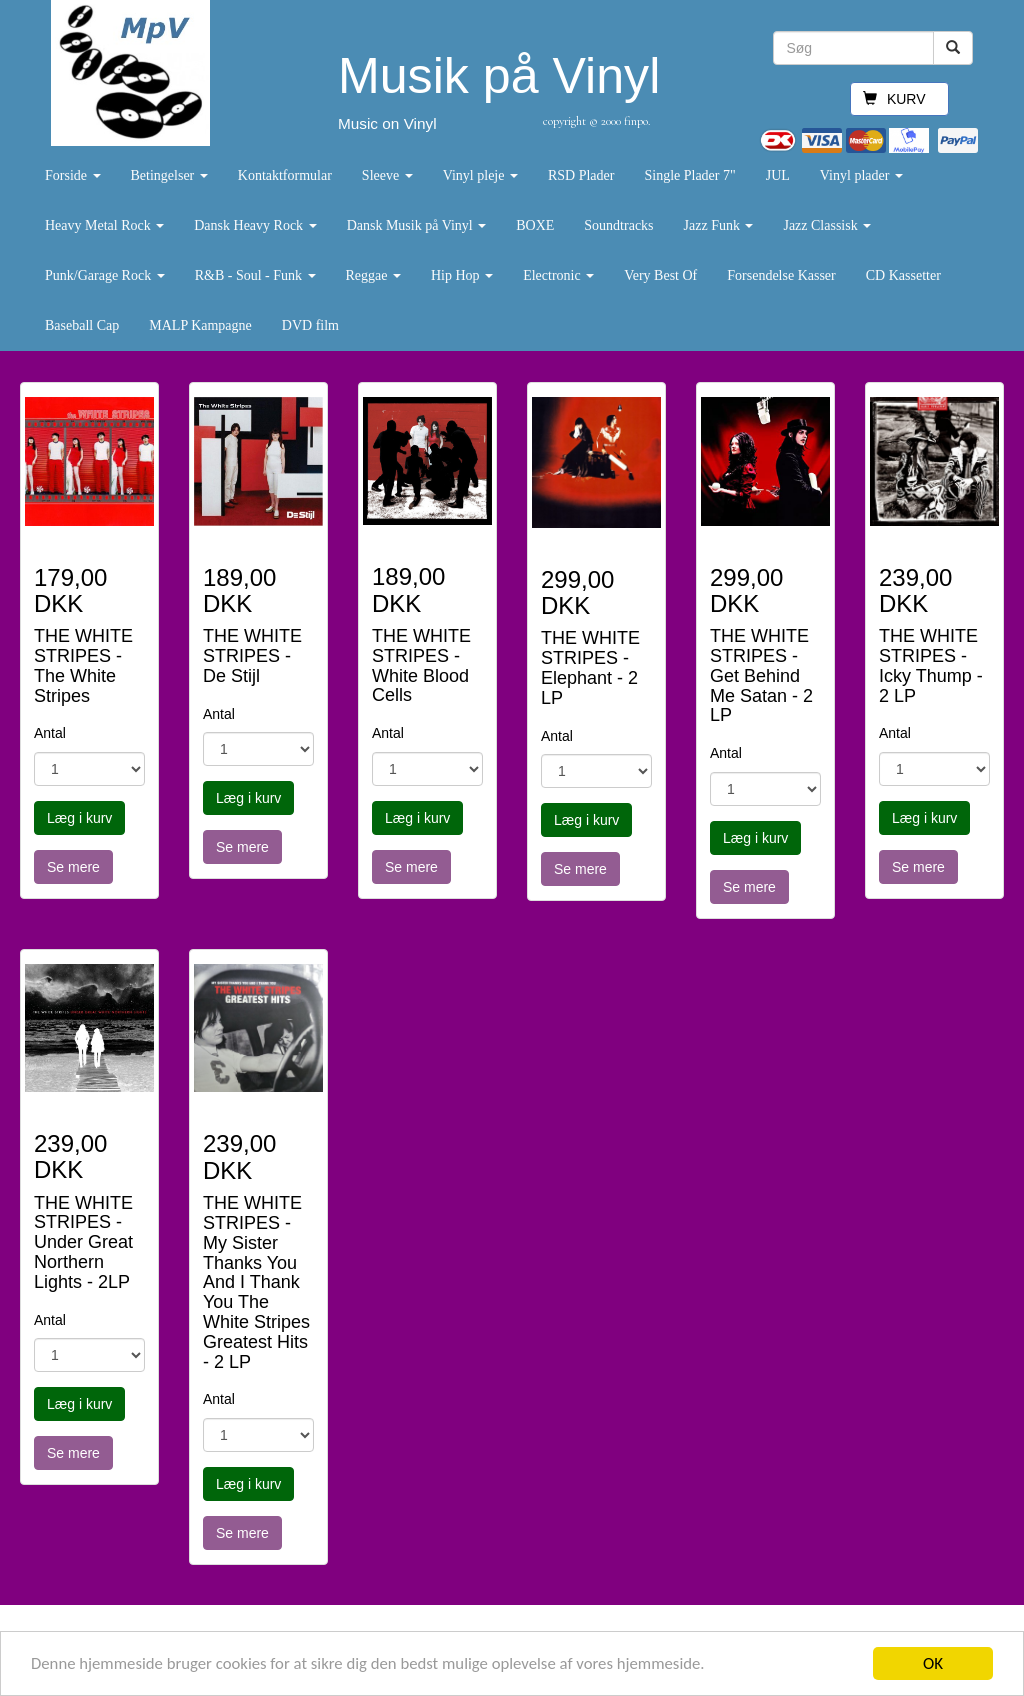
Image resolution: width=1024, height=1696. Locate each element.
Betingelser (169, 175)
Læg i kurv (79, 818)
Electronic (558, 275)
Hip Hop (462, 275)
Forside (73, 175)
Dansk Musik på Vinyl (417, 225)
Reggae (373, 275)
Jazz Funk (719, 225)
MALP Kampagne (200, 325)
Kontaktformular (285, 175)
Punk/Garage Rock (105, 275)
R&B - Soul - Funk (255, 275)
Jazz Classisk (827, 225)
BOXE (535, 225)
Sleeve (387, 175)
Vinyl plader (861, 175)
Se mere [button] (73, 867)
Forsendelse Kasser (781, 275)
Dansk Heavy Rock (255, 225)
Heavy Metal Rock (104, 225)
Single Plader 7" (689, 175)
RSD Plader (581, 175)
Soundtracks (618, 225)
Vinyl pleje (480, 175)
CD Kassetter (903, 275)
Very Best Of (660, 275)
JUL (778, 175)
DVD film (310, 325)
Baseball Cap (82, 325)
